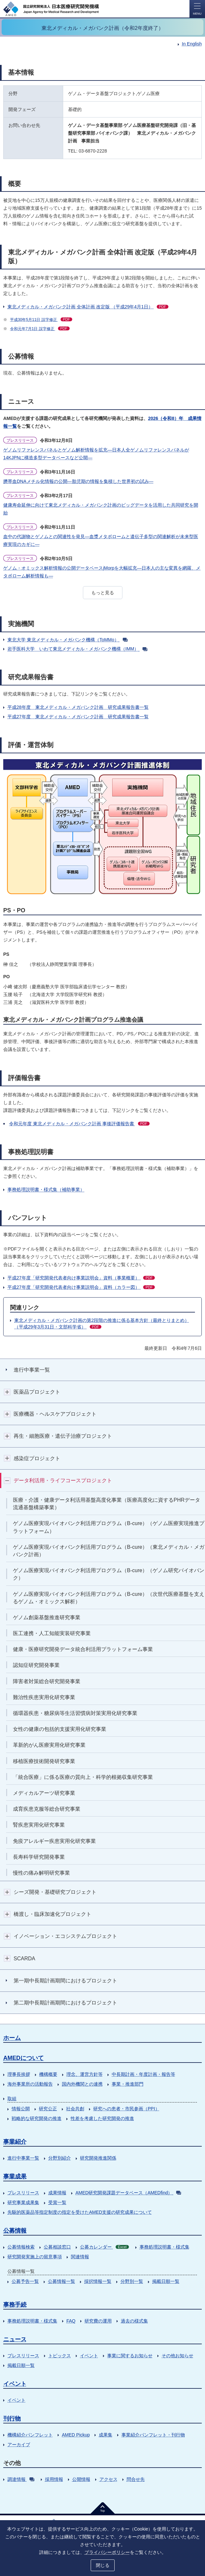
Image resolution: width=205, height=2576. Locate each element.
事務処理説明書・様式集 (164, 2246)
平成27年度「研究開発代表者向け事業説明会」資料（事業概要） (81, 1277)
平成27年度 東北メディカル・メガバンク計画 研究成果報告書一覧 (78, 716)
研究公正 (48, 2108)
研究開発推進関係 (98, 2158)
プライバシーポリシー (107, 2552)
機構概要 (48, 2074)
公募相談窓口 (57, 2246)
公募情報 (15, 2230)
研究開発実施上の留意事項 (34, 2256)
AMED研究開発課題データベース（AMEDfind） (128, 2192)
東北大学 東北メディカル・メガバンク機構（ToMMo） (67, 639)
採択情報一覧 (97, 2281)
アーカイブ (18, 2444)
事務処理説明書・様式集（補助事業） (46, 1189)
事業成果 (15, 2176)
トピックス (59, 2355)
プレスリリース (23, 2192)
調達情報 (20, 2479)
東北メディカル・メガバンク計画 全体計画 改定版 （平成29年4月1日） (87, 306)
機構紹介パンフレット (30, 2434)
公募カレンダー (104, 2246)
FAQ (70, 2320)
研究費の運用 (98, 2320)
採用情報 (54, 2479)
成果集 (105, 2434)
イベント (89, 2355)
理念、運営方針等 (84, 2074)
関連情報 (80, 2256)
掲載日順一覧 (165, 2281)
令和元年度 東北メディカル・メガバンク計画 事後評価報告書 (79, 1123)
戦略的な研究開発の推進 (37, 2118)
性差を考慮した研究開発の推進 (102, 2118)
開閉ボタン (7, 1391)
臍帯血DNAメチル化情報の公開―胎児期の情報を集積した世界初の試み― (78, 481)
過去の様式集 (134, 2320)
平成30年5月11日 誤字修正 (41, 319)
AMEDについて (23, 2058)
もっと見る (102, 592)
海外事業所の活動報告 (30, 2084)
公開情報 (81, 2479)
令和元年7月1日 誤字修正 (40, 329)
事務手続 (15, 2304)
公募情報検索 (21, 2246)
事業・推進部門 (127, 2084)
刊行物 (12, 2418)
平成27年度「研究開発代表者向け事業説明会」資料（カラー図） (81, 1287)
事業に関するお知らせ (130, 2355)
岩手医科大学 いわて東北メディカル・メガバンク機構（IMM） (77, 648)
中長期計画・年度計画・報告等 (143, 2074)
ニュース (15, 2339)
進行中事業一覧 (23, 2158)
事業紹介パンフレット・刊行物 (153, 2434)
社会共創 (75, 2108)
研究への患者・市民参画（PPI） (126, 2108)
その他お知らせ (177, 2355)
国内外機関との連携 (82, 2084)
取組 (12, 2098)
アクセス (108, 2479)
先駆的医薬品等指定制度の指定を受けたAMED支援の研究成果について (79, 2212)
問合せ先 (136, 2479)
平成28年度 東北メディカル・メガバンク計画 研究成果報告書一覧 (78, 707)
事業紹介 (15, 2141)
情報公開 (21, 2108)
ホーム (12, 2038)
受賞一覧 (57, 2202)
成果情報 (57, 2192)
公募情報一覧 (61, 2281)
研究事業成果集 (23, 2202)
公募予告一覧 (25, 2281)
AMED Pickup (76, 2434)
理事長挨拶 (18, 2074)
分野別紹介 (59, 2158)
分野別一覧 (131, 2281)
